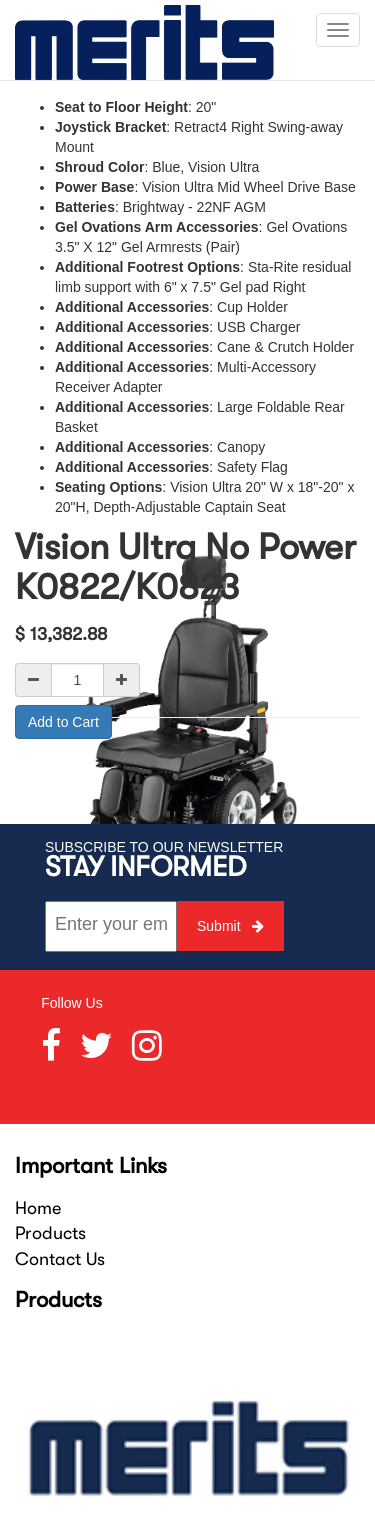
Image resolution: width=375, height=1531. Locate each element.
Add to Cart (63, 722)
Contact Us (60, 1259)
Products (50, 1233)
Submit (230, 926)
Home (38, 1208)
